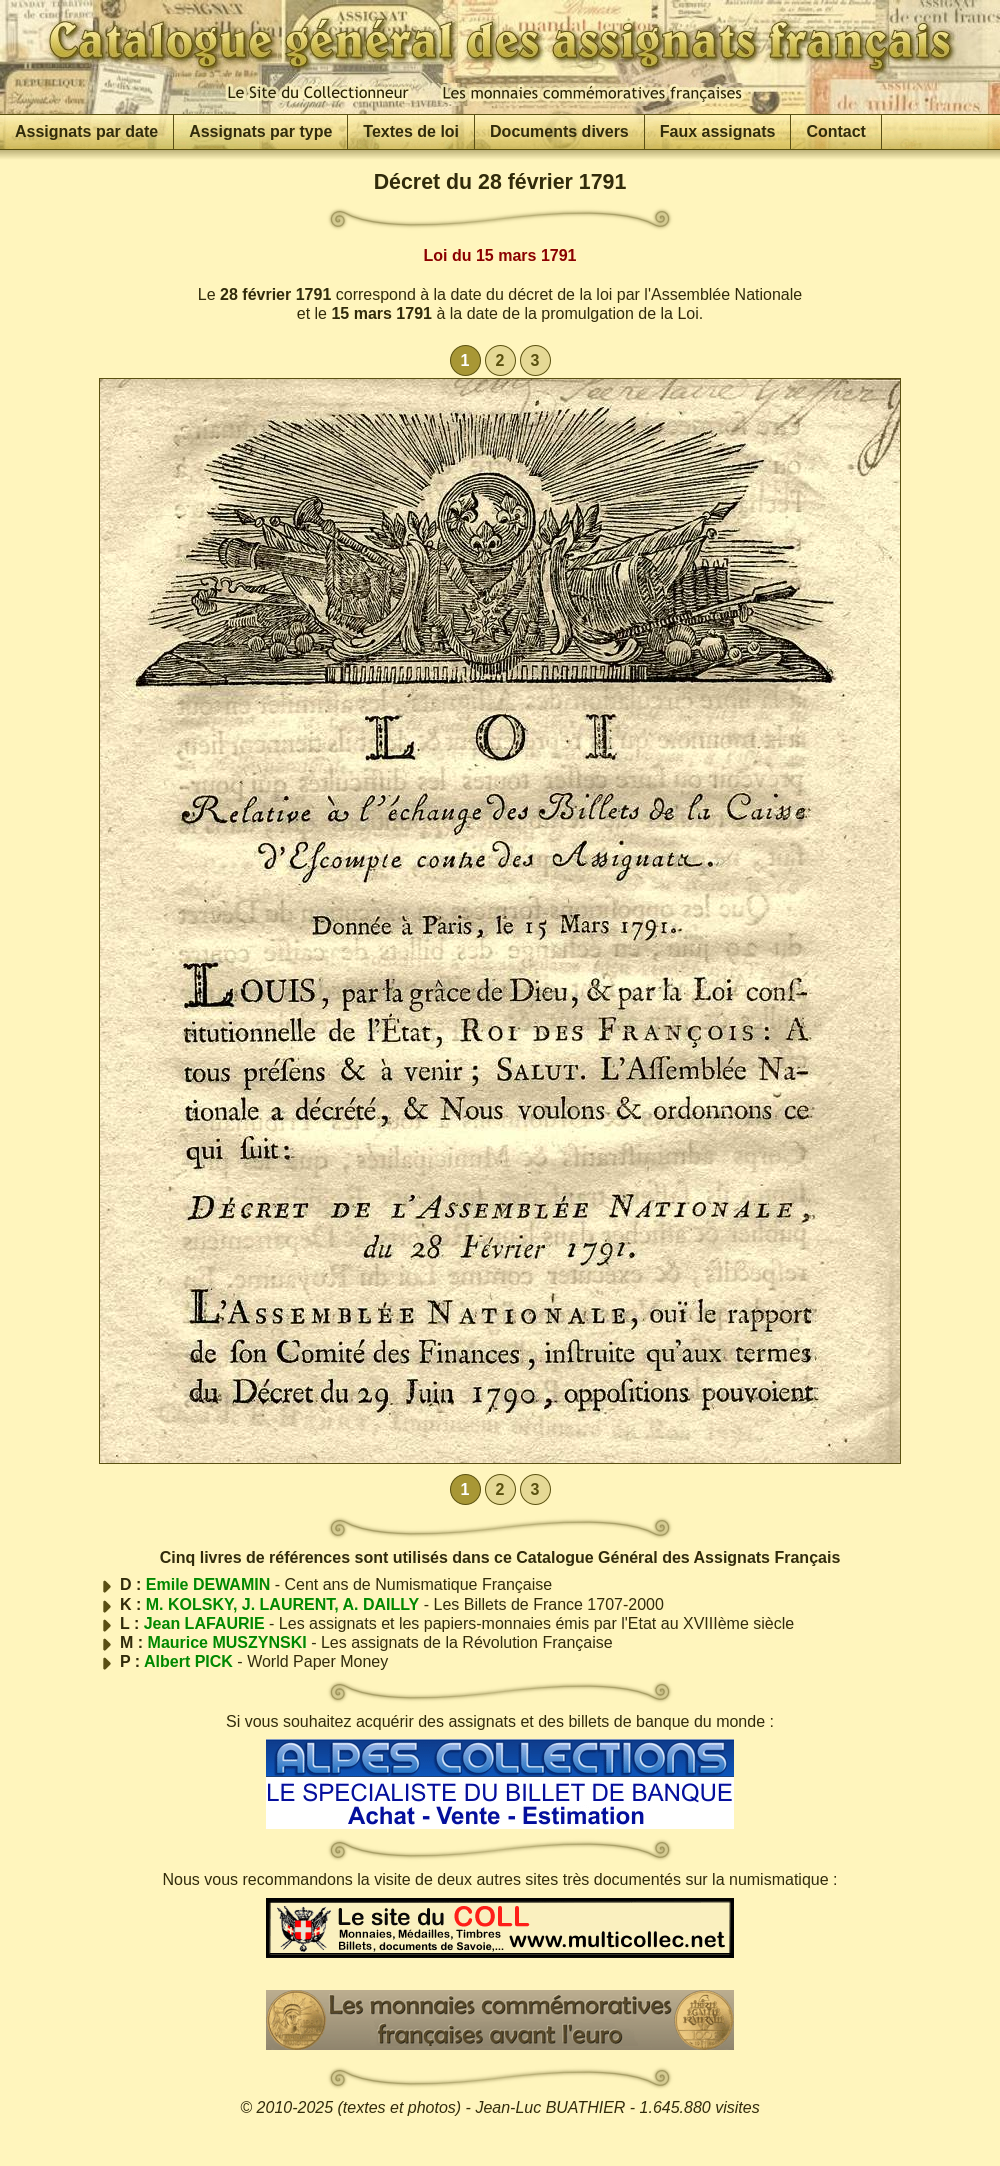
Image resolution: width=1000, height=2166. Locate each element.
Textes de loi (411, 131)
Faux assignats (718, 131)
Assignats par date (86, 131)
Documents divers (559, 131)
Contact (836, 131)
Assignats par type (260, 131)
